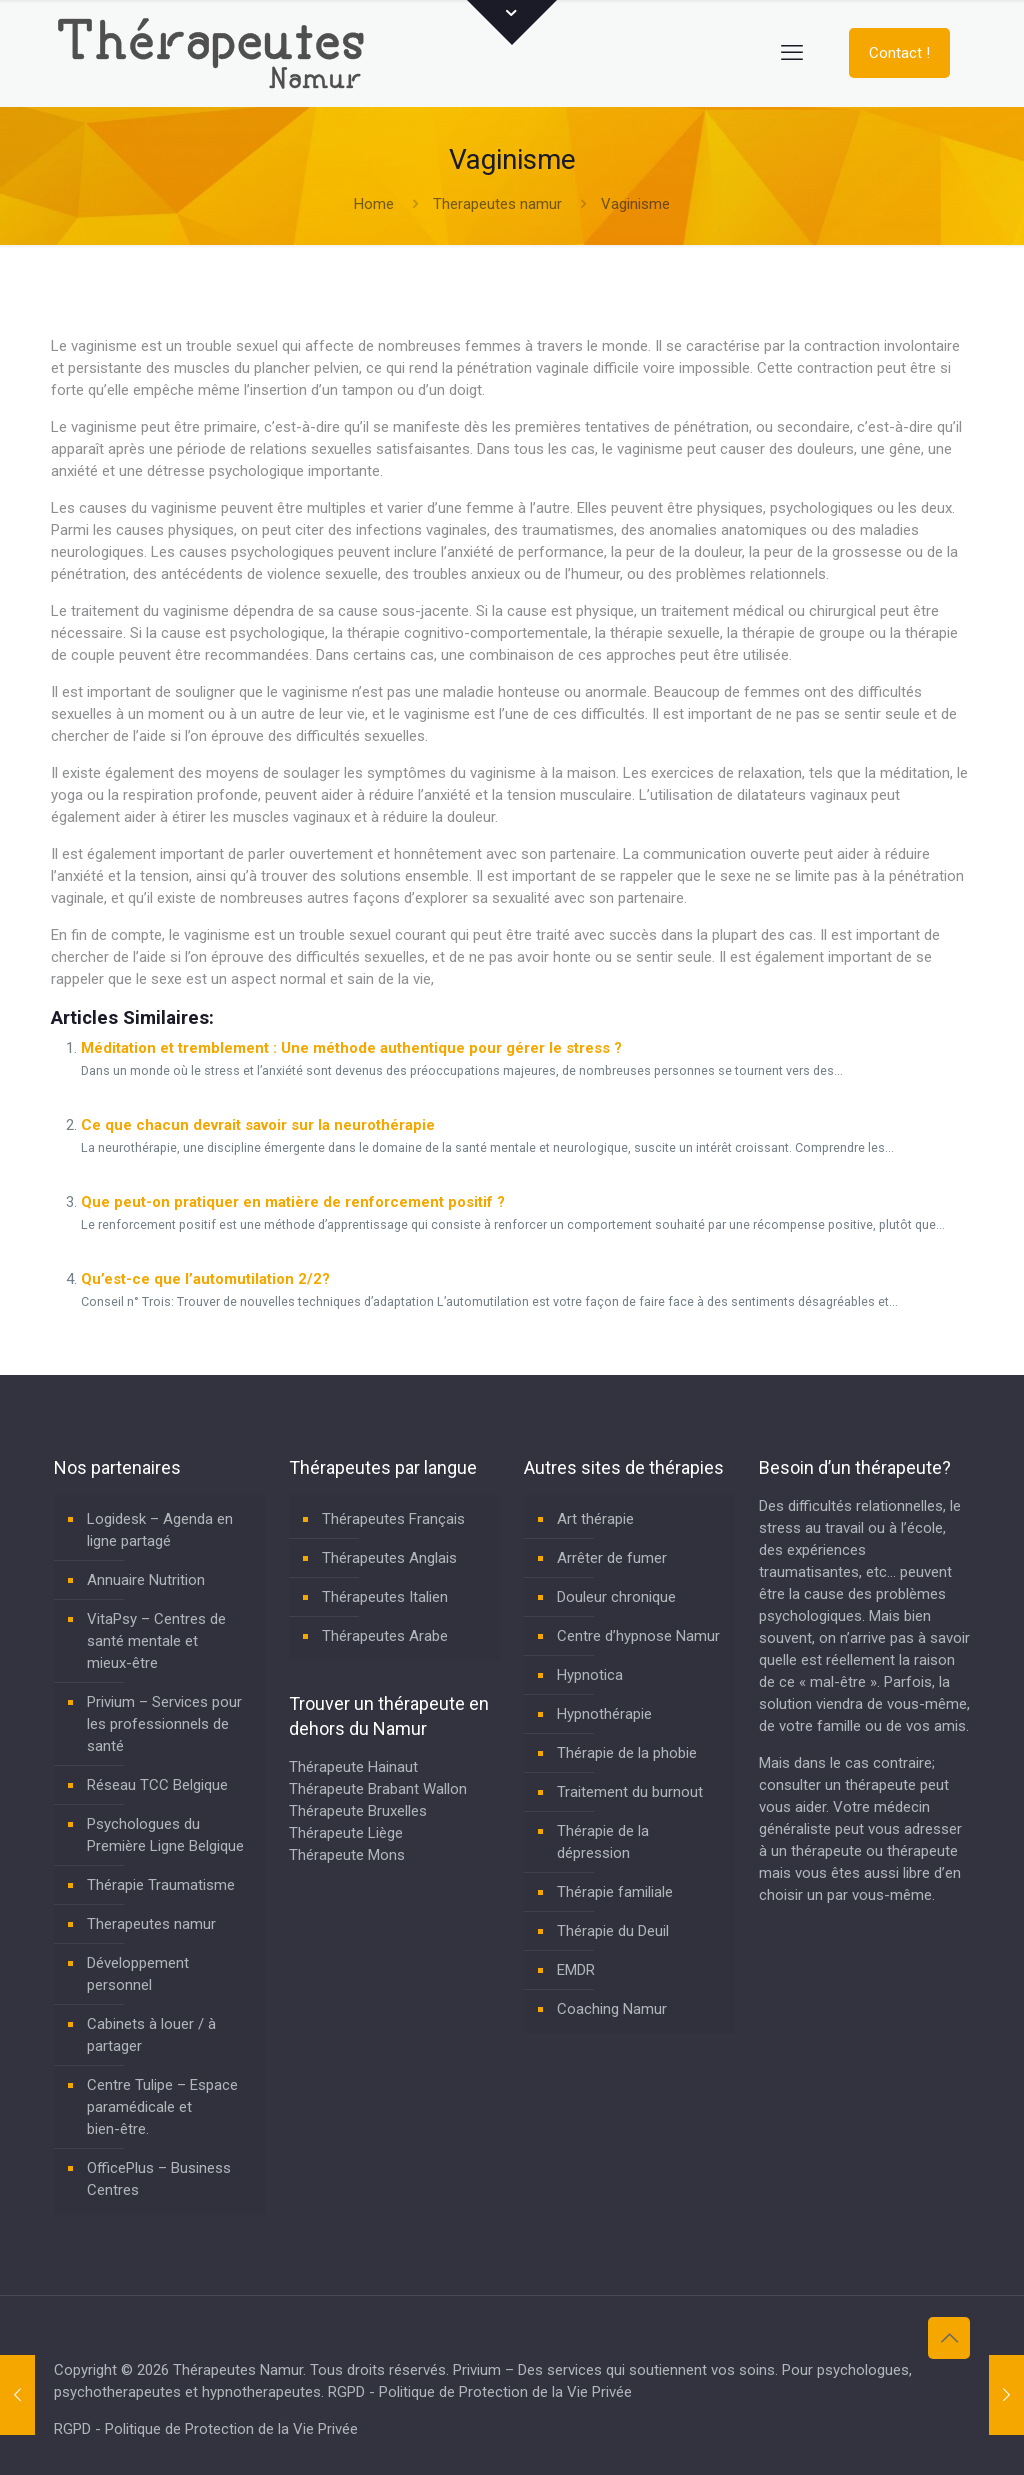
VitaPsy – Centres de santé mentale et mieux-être (156, 1641)
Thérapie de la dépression (603, 1842)
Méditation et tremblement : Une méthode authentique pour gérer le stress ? (351, 1048)
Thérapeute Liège (346, 1833)
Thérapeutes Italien (385, 1597)
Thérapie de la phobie (627, 1753)
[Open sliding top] (512, 22)
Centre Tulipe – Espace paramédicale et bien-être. (162, 2107)
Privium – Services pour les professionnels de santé (164, 1724)
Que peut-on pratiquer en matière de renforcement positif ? (293, 1202)
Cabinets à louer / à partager (151, 2035)
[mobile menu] (792, 53)
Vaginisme (635, 204)
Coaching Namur (612, 2009)
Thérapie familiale (615, 1892)
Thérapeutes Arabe (385, 1636)
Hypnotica (590, 1675)
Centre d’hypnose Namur (638, 1636)
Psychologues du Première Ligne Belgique (165, 1835)
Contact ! (899, 53)
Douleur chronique (616, 1597)
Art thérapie (595, 1519)
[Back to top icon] (949, 2338)
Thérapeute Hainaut (353, 1767)
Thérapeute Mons (347, 1855)
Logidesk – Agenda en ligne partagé (160, 1530)
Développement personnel (138, 1974)
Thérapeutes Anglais (389, 1558)
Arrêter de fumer (612, 1558)
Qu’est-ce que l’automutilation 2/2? (205, 1279)
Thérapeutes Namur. (241, 2370)
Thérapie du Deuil (613, 1931)
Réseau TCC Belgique (157, 1785)
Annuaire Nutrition (146, 1580)
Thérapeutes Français (393, 1519)
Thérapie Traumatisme (161, 1885)
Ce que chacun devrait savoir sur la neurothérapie (258, 1125)
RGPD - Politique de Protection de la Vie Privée (480, 2392)
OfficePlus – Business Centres (159, 2179)
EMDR (576, 1970)
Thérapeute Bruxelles (358, 1811)
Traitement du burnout (630, 1792)
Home (374, 204)
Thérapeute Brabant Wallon (378, 1789)
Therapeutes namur (497, 204)
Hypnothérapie (604, 1714)
